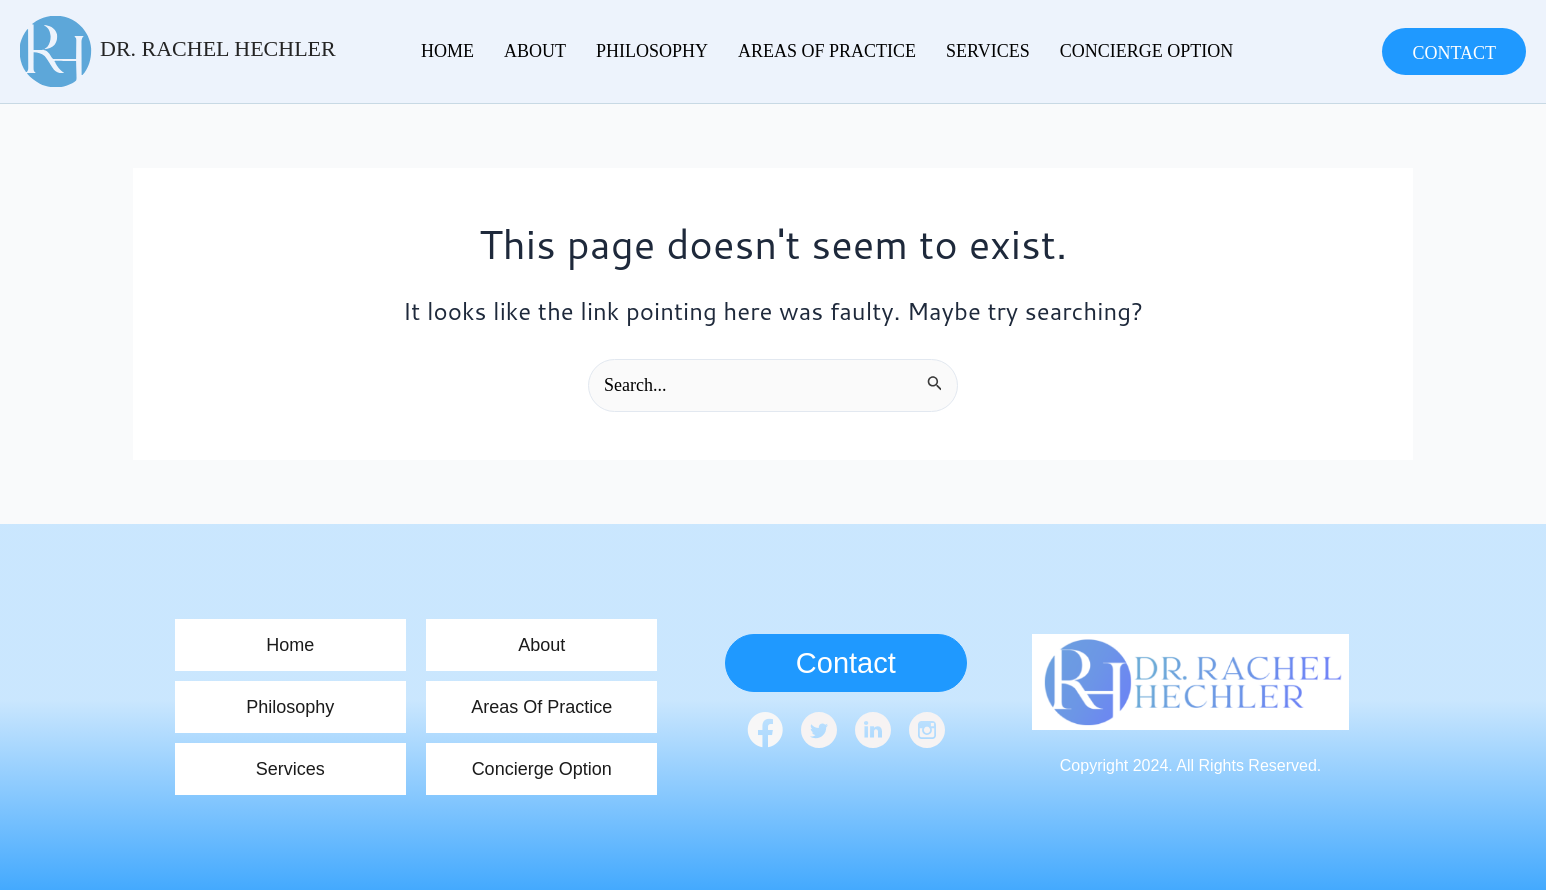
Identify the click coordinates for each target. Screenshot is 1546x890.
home (447, 51)
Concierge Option (1147, 51)
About (535, 51)
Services (988, 51)
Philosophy (652, 51)
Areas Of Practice (827, 51)
